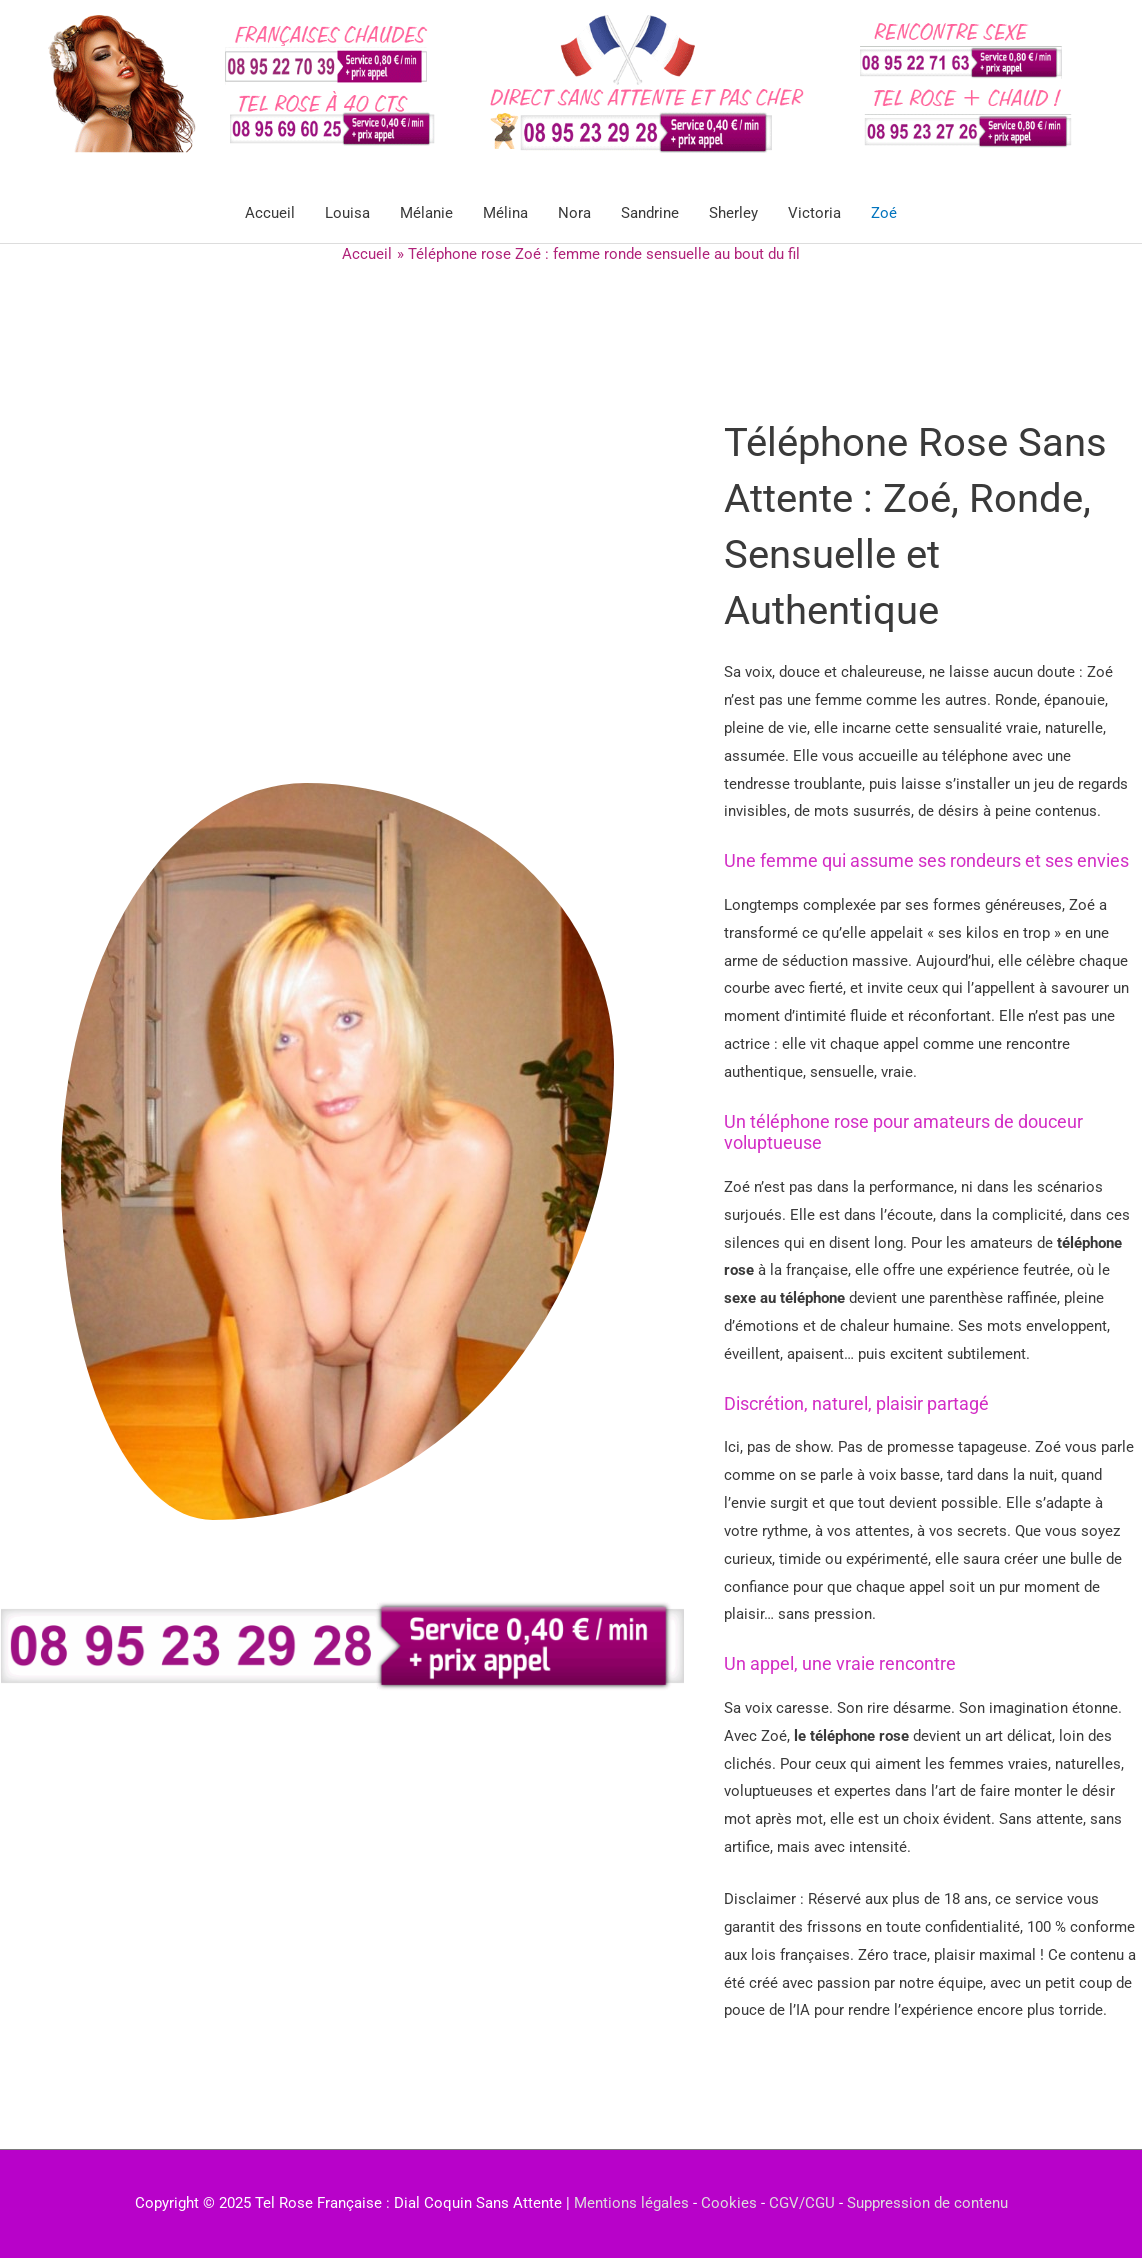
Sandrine (650, 213)
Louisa (347, 213)
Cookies (729, 2203)
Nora (574, 213)
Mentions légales (631, 2203)
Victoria (814, 213)
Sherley (733, 213)
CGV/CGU (802, 2203)
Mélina (505, 213)
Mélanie (426, 213)
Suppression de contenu (927, 2203)
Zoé (884, 213)
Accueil (270, 213)
